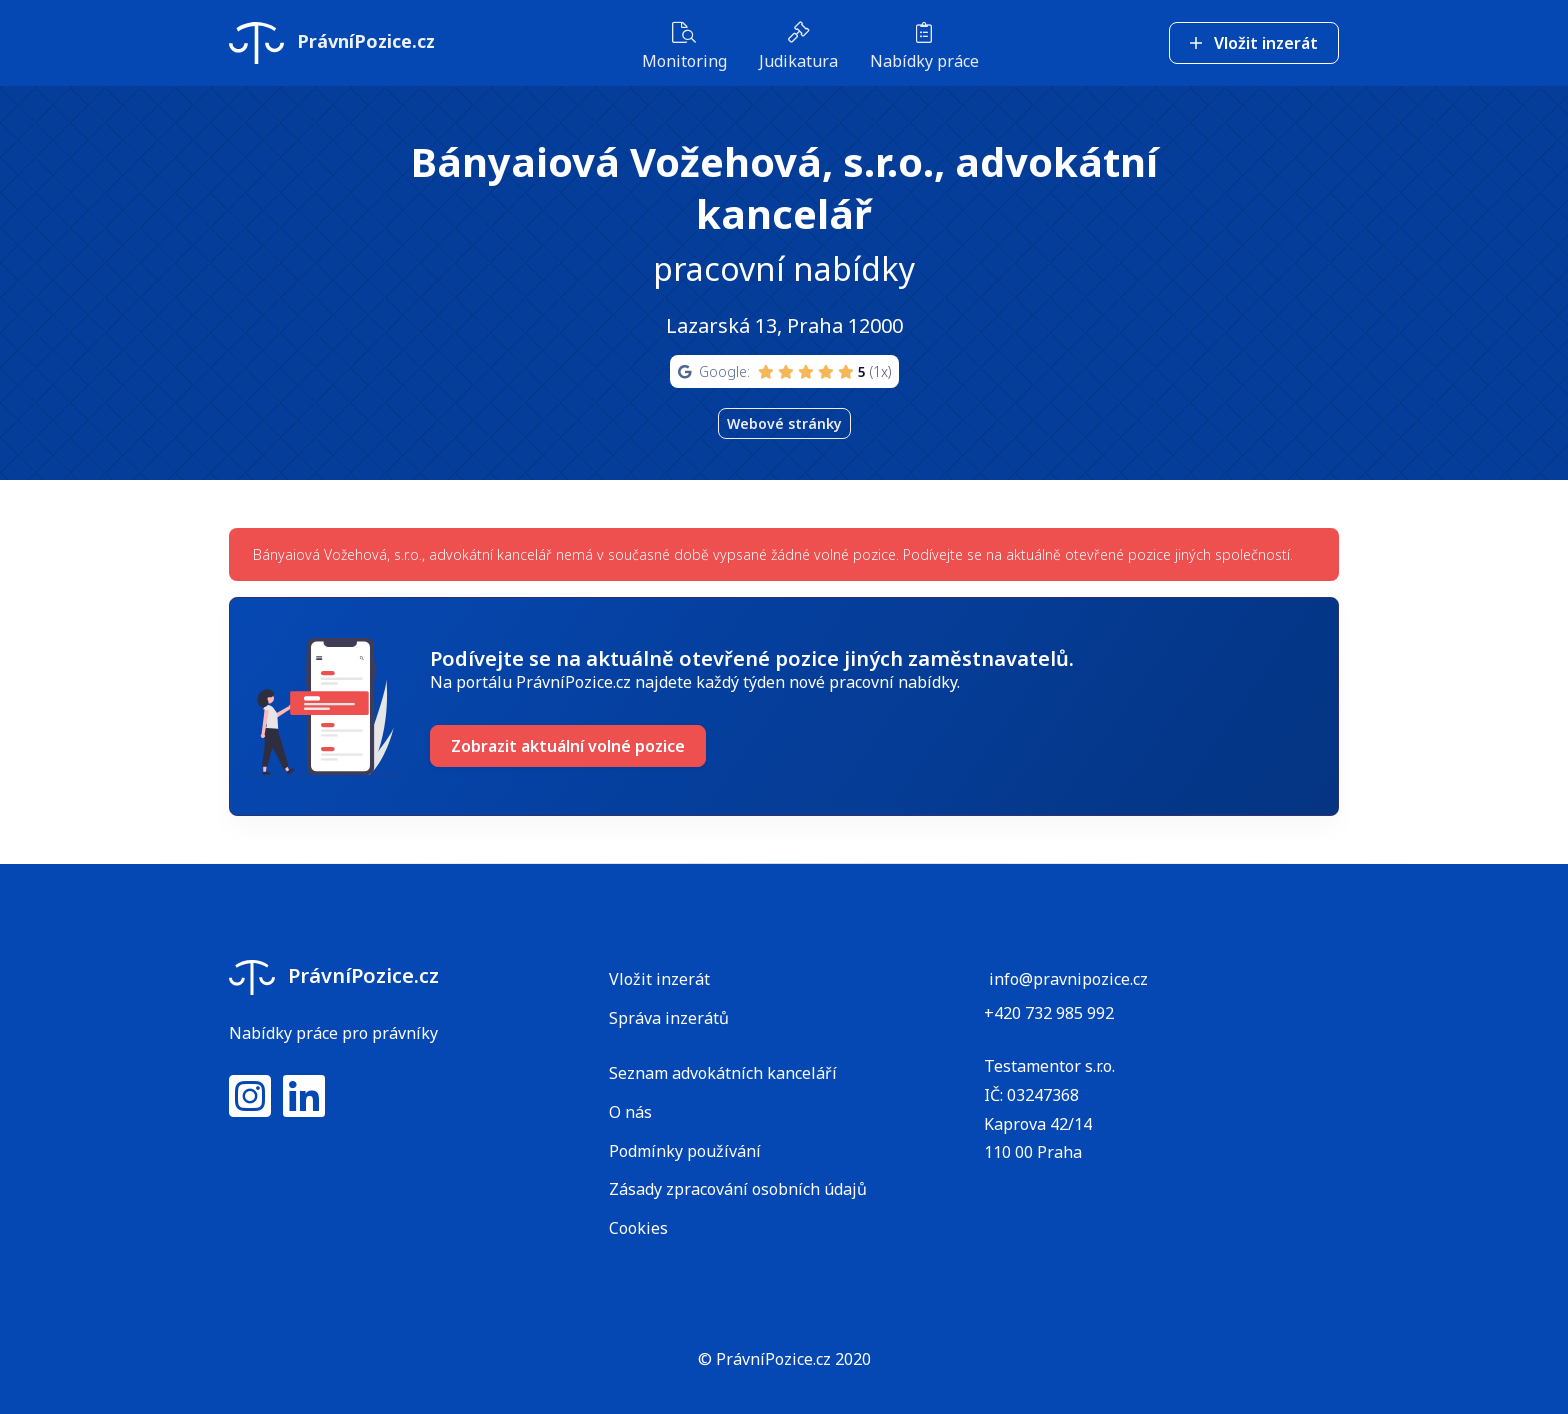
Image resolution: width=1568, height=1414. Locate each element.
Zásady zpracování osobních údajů (738, 1189)
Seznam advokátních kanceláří (723, 1073)
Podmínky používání (685, 1151)
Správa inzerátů (669, 1018)
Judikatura (798, 45)
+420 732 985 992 (1049, 1013)
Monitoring (684, 45)
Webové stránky (784, 423)
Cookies (638, 1228)
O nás (630, 1112)
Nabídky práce (924, 45)
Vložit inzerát (1254, 41)
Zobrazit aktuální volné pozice (568, 746)
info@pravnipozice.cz (1068, 979)
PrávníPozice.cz (332, 41)
